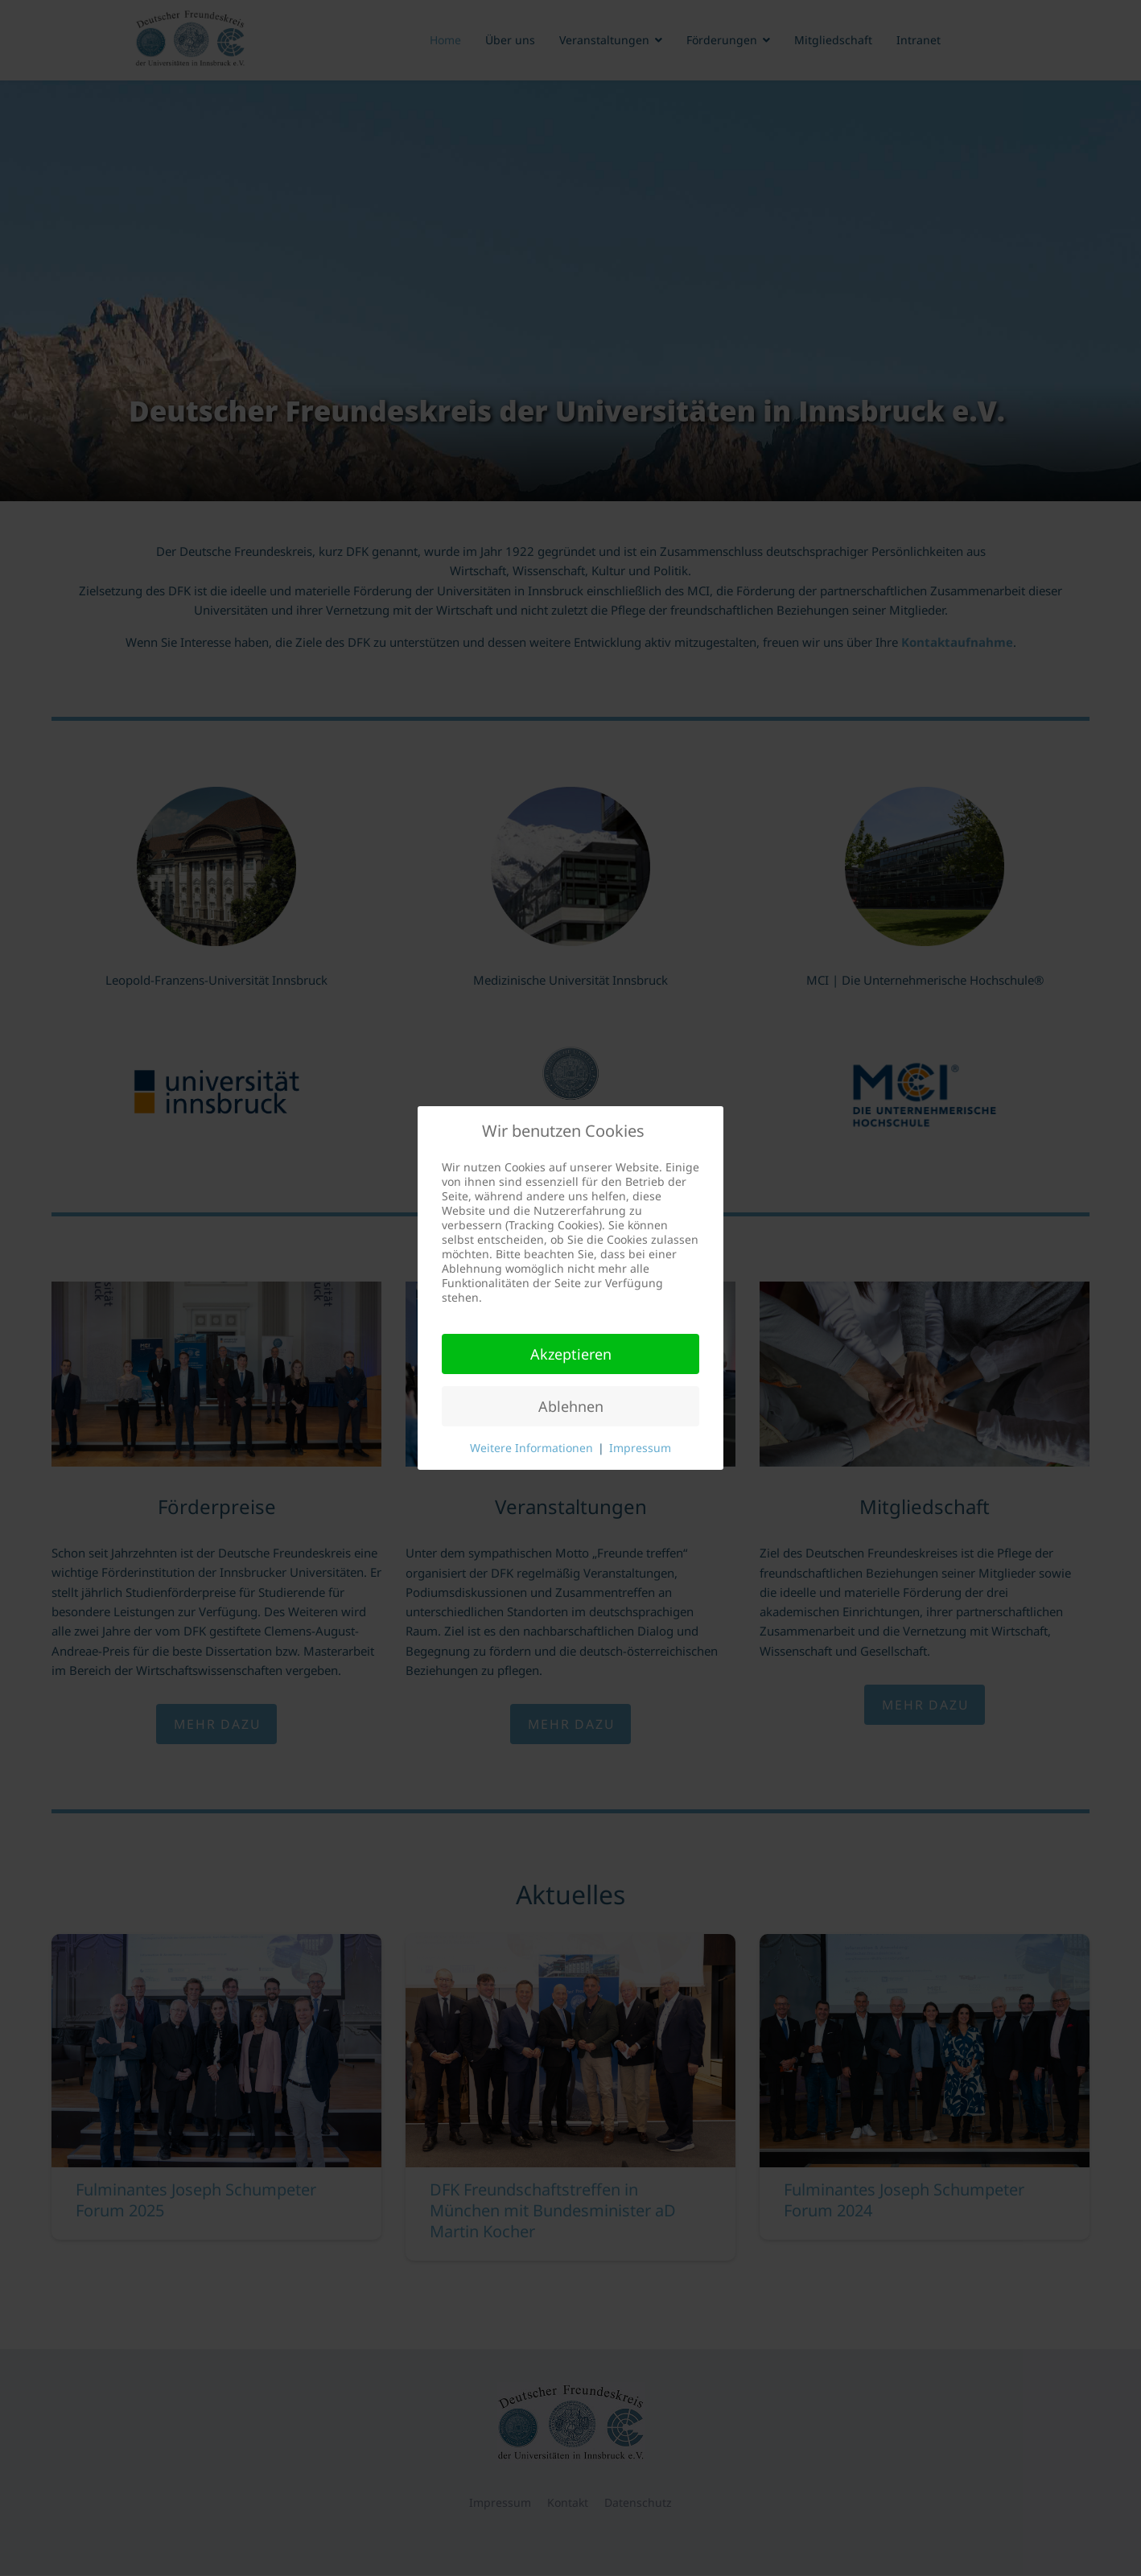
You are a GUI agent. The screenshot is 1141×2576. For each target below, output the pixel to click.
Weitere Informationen (531, 1447)
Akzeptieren (571, 1354)
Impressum (640, 1447)
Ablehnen (570, 1406)
